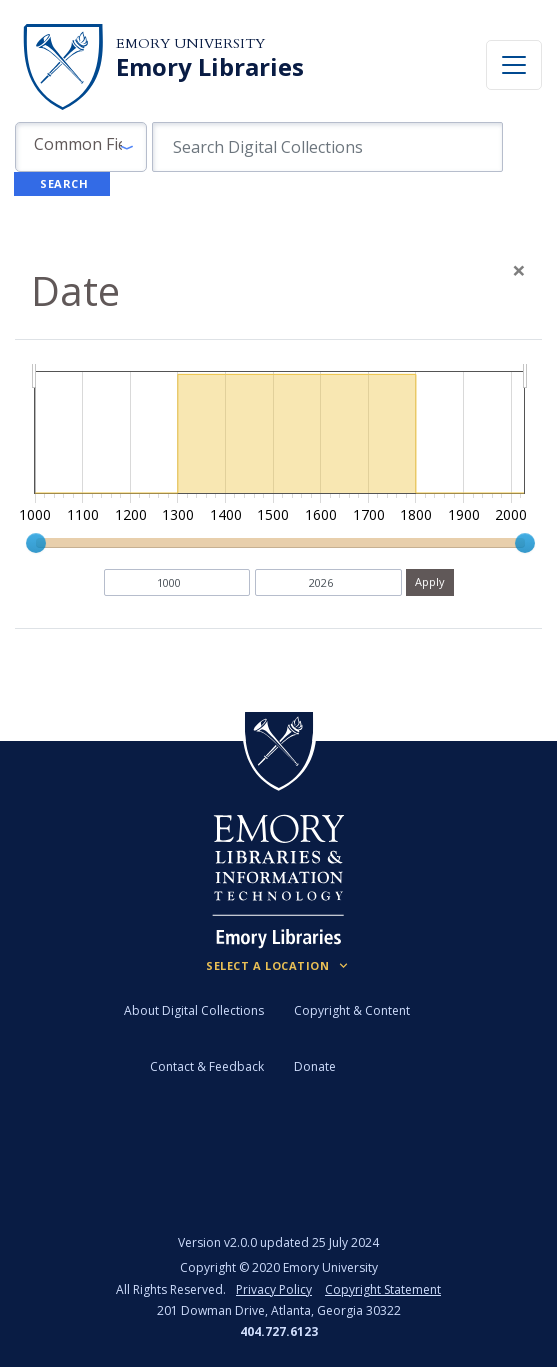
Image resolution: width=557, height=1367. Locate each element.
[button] (81, 147)
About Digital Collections (194, 1010)
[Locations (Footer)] (278, 966)
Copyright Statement (383, 1289)
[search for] (327, 147)
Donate (315, 1066)
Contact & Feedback (207, 1066)
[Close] (519, 270)
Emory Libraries (210, 67)
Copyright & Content (352, 1010)
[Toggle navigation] (514, 65)
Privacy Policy (274, 1289)
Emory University (190, 43)
